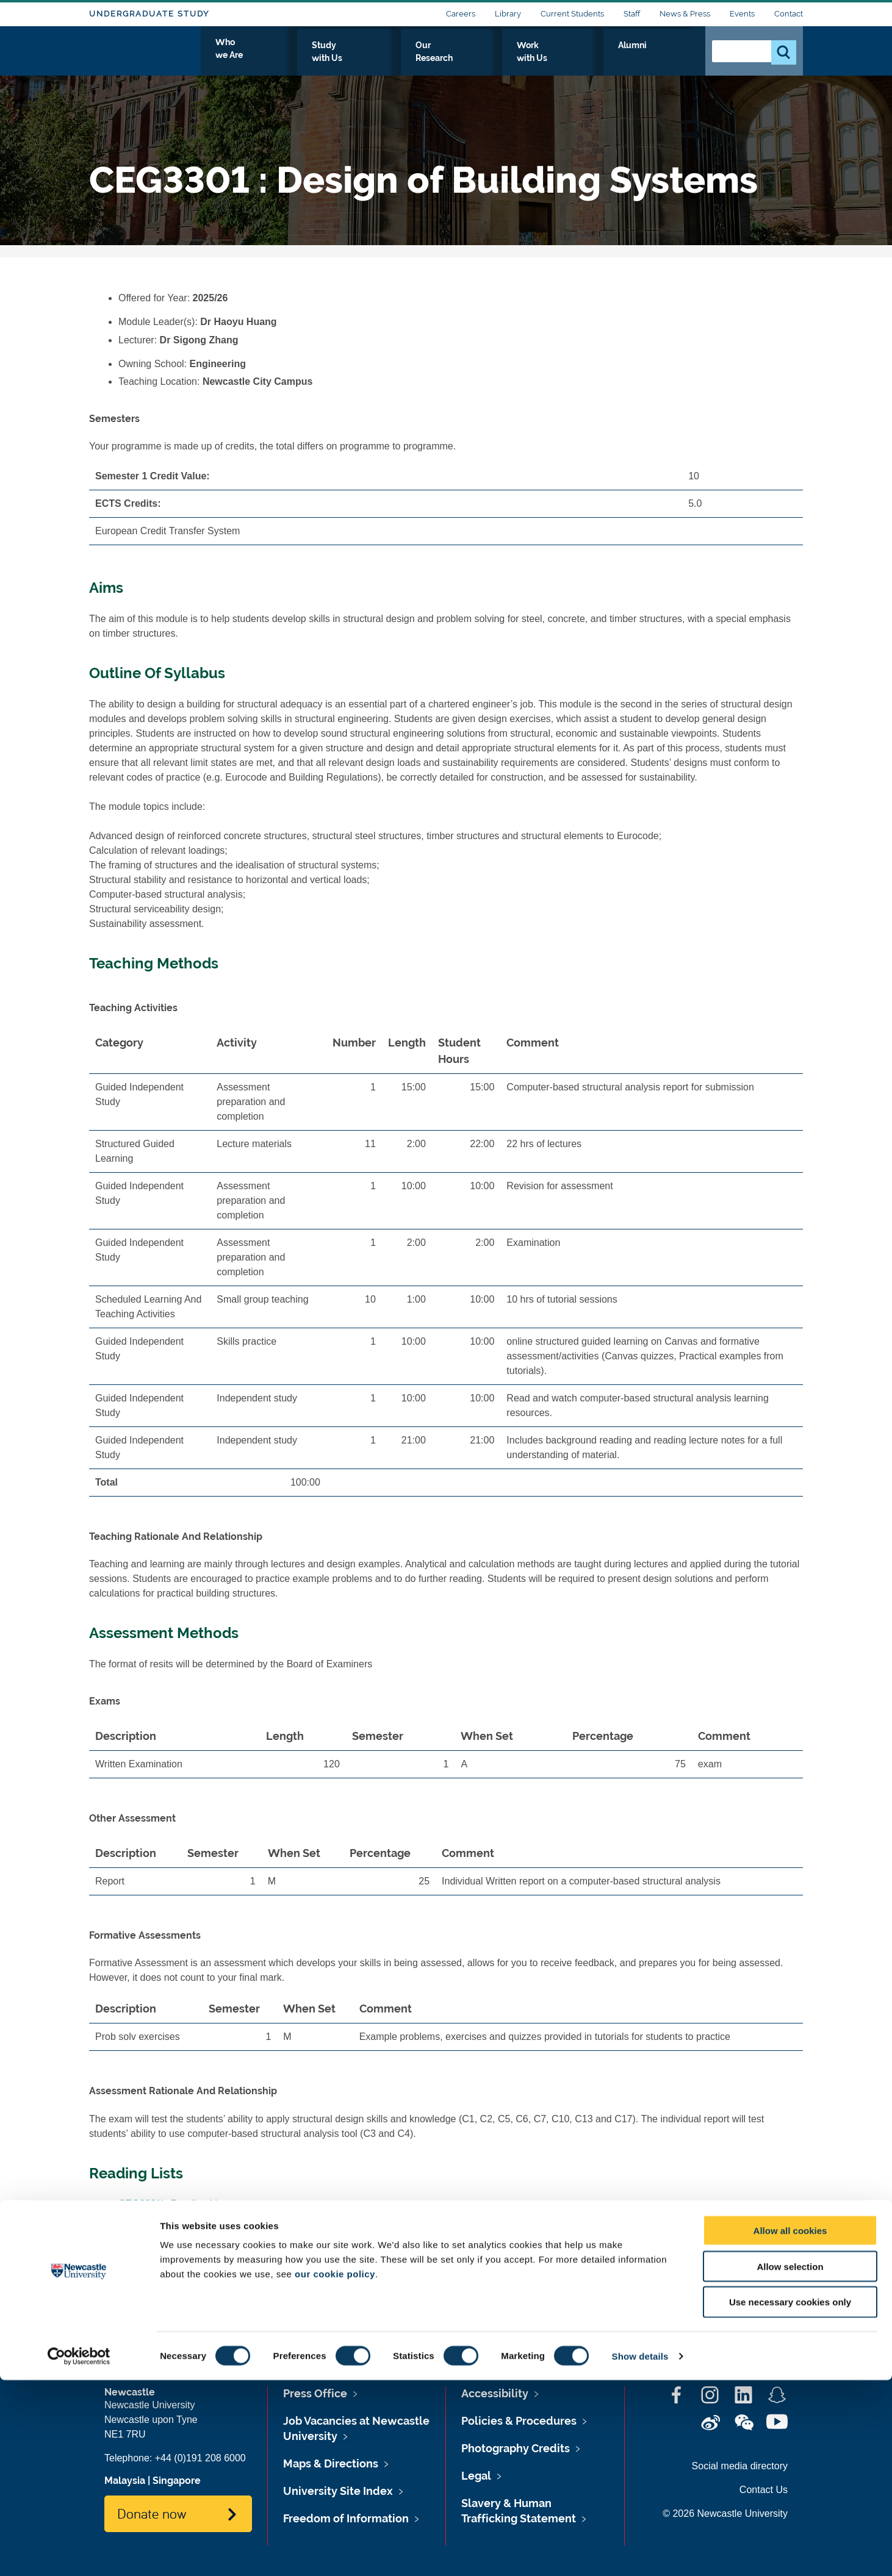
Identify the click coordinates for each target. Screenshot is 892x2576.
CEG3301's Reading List (171, 2204)
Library (508, 13)
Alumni (669, 59)
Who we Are (351, 59)
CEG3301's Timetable (165, 2293)
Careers (460, 13)
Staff (632, 13)
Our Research (518, 59)
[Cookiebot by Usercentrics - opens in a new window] (79, 2552)
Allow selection (790, 2462)
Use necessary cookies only (790, 2498)
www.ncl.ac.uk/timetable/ (257, 2274)
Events (742, 13)
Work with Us (601, 59)
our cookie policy (335, 2469)
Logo (145, 56)
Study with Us (433, 59)
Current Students (572, 13)
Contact (788, 13)
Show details (640, 2552)
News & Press (685, 13)
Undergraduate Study (149, 13)
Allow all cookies (790, 2426)
